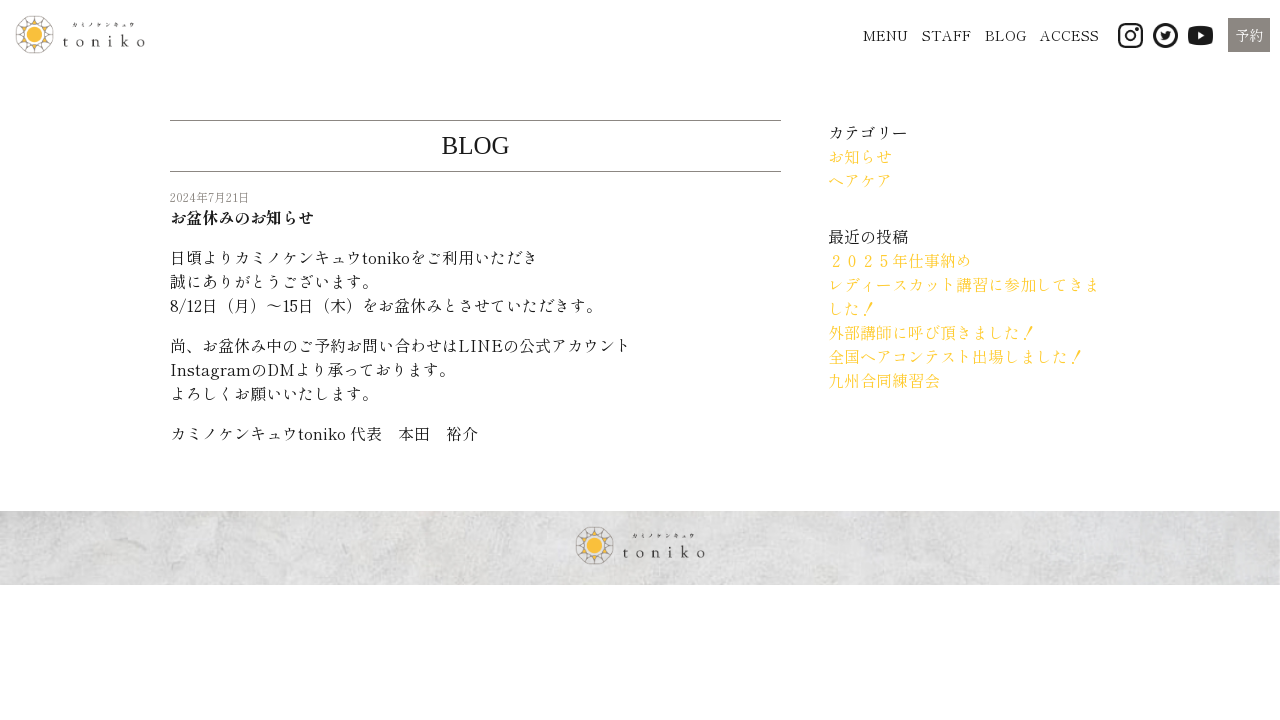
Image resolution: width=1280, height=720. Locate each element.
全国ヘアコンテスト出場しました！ (956, 356)
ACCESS (1069, 35)
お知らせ (860, 156)
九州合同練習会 (884, 380)
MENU (885, 35)
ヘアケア (860, 180)
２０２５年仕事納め (900, 260)
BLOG (1005, 35)
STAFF (946, 35)
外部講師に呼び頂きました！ (932, 332)
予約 (1249, 35)
